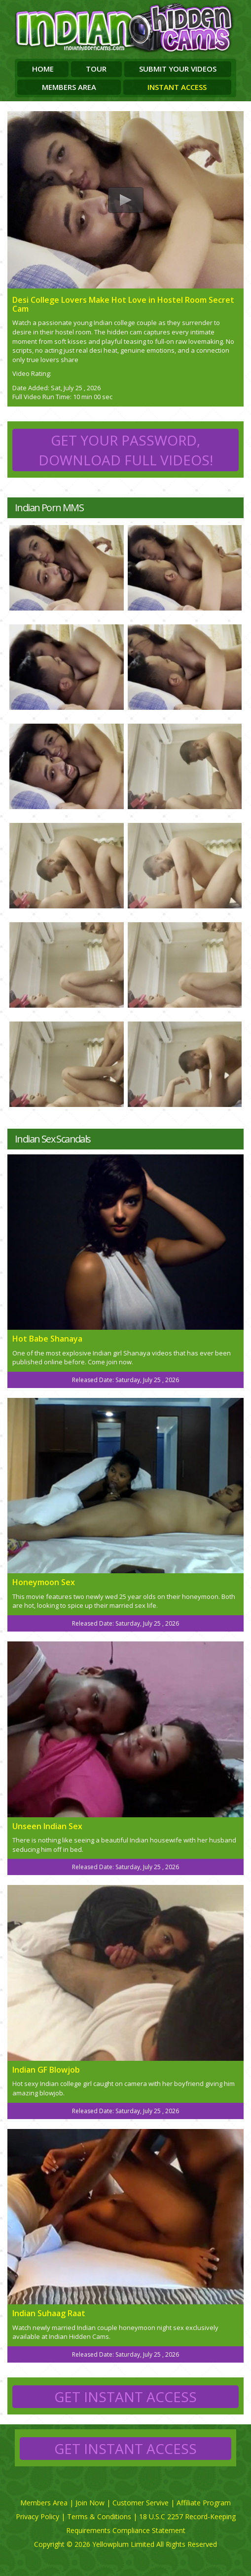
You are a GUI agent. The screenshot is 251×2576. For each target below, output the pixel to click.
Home (43, 69)
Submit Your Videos (177, 69)
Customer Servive (140, 2502)
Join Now (90, 2502)
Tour (96, 69)
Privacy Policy (37, 2516)
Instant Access (177, 87)
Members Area (69, 87)
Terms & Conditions (99, 2516)
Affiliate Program (204, 2502)
